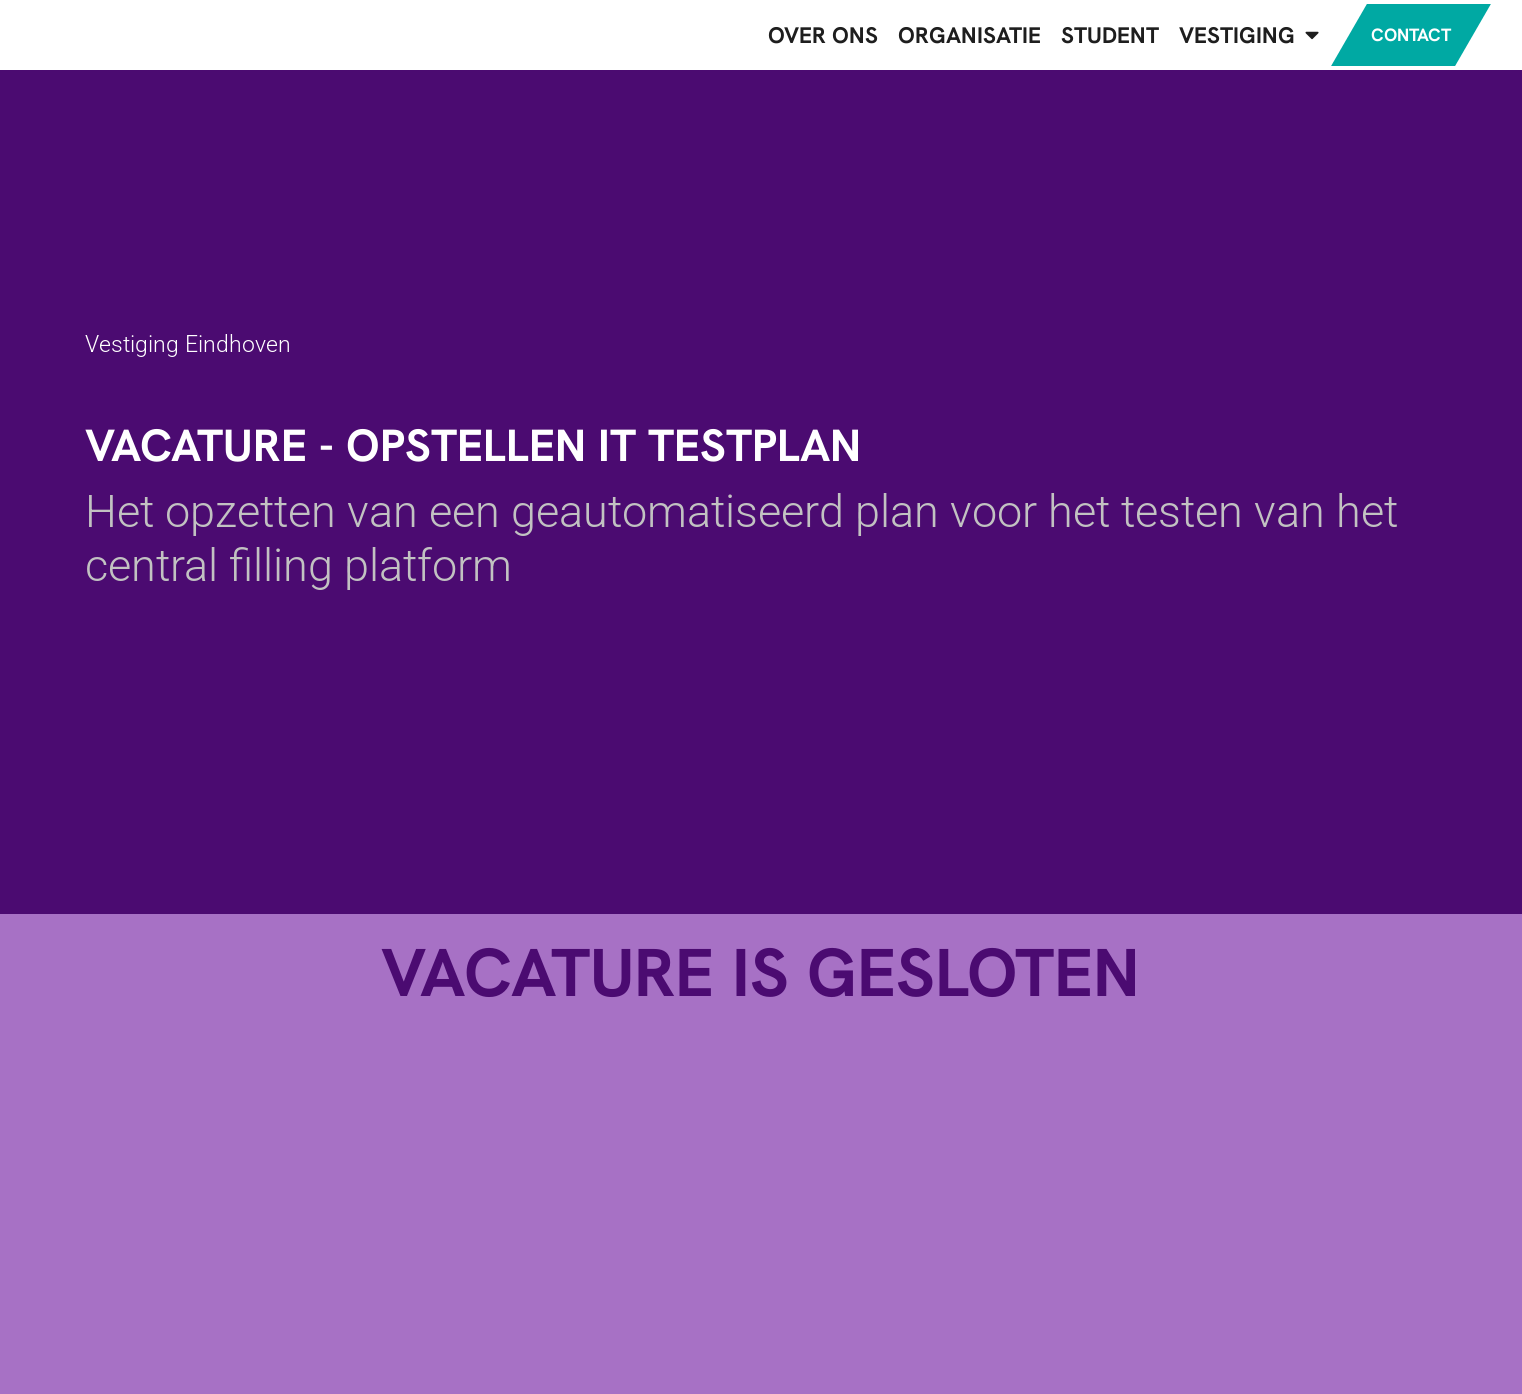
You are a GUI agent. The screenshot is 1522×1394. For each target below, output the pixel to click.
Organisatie (949, 39)
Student (1090, 39)
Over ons (803, 39)
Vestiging (1229, 39)
